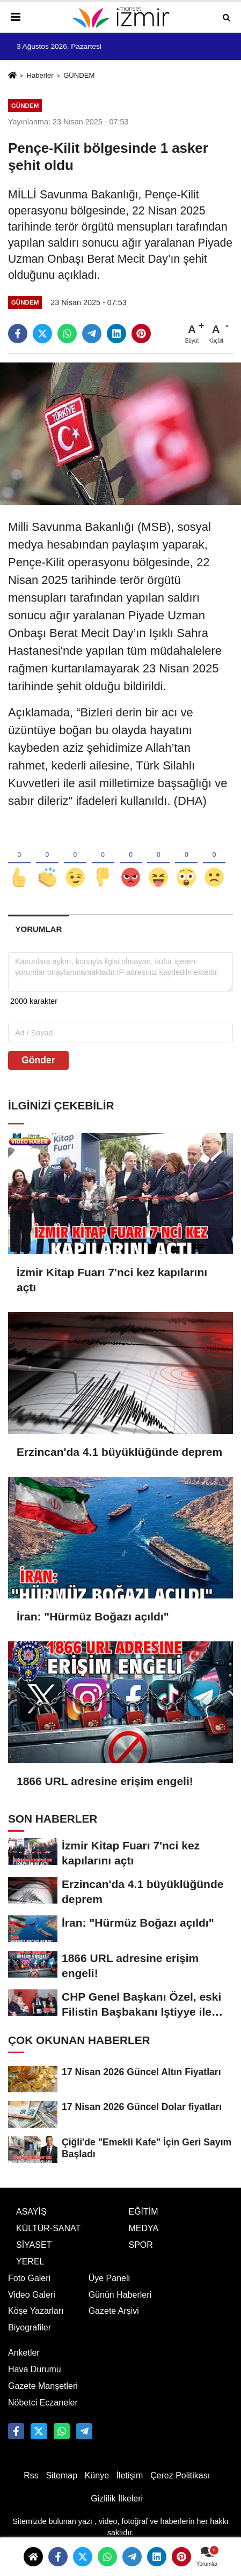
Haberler (39, 75)
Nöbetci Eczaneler (43, 2416)
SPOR (141, 2258)
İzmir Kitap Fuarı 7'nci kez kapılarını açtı (112, 1279)
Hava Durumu (34, 2383)
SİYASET (34, 2258)
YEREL (30, 2275)
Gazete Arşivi (114, 2324)
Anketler (24, 2366)
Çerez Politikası (180, 2489)
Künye (97, 2489)
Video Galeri (31, 2308)
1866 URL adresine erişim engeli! (105, 1782)
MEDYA (144, 2242)
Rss (31, 2489)
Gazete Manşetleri (43, 2399)
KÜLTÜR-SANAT (48, 2242)
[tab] (38, 929)
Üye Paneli (109, 2292)
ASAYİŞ (31, 2225)
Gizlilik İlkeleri (117, 2512)
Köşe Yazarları (35, 2324)
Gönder (38, 1060)
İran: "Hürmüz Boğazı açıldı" (93, 1617)
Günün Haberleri (120, 2308)
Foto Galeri (29, 2292)
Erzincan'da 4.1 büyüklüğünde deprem (119, 1452)
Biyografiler (29, 2341)
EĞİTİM (143, 2225)
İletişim (129, 2489)
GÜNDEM (78, 75)
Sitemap (61, 2489)
